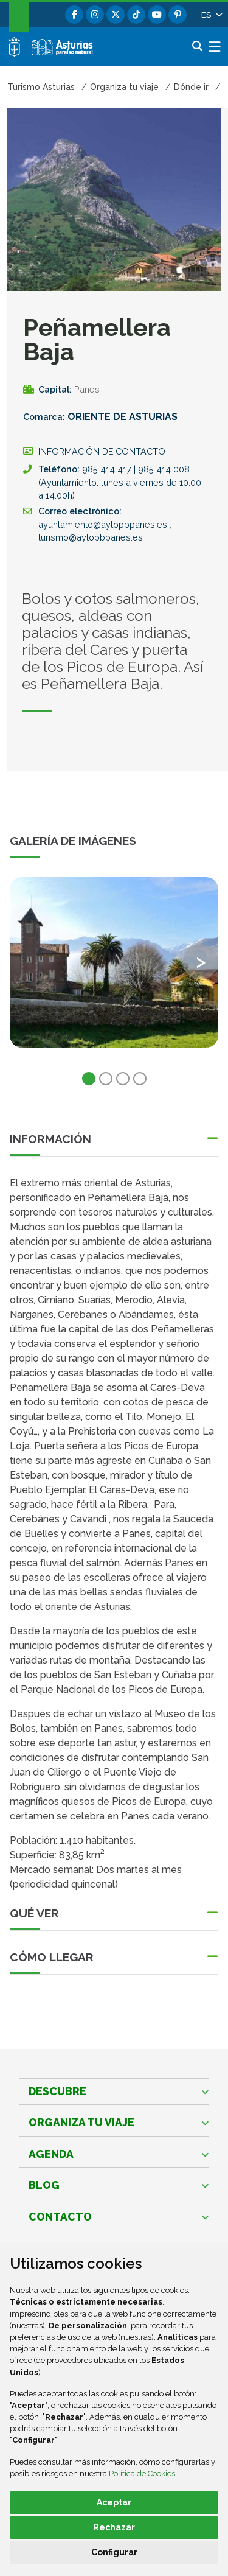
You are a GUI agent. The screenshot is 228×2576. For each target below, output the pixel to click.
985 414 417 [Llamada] (108, 469)
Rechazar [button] (114, 2527)
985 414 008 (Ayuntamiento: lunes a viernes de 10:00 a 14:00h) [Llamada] (119, 482)
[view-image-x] (114, 962)
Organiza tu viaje (81, 2122)
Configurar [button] (114, 2552)
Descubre (57, 2091)
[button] (211, 14)
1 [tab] (88, 1078)
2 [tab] (105, 1078)
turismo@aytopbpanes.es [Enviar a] (90, 537)
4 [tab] (140, 1078)
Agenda (51, 2153)
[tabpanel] (114, 969)
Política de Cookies (142, 2473)
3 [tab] (123, 1078)
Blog (44, 2185)
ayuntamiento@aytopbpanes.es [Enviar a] (104, 524)
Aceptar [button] (114, 2502)
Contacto (60, 2216)
